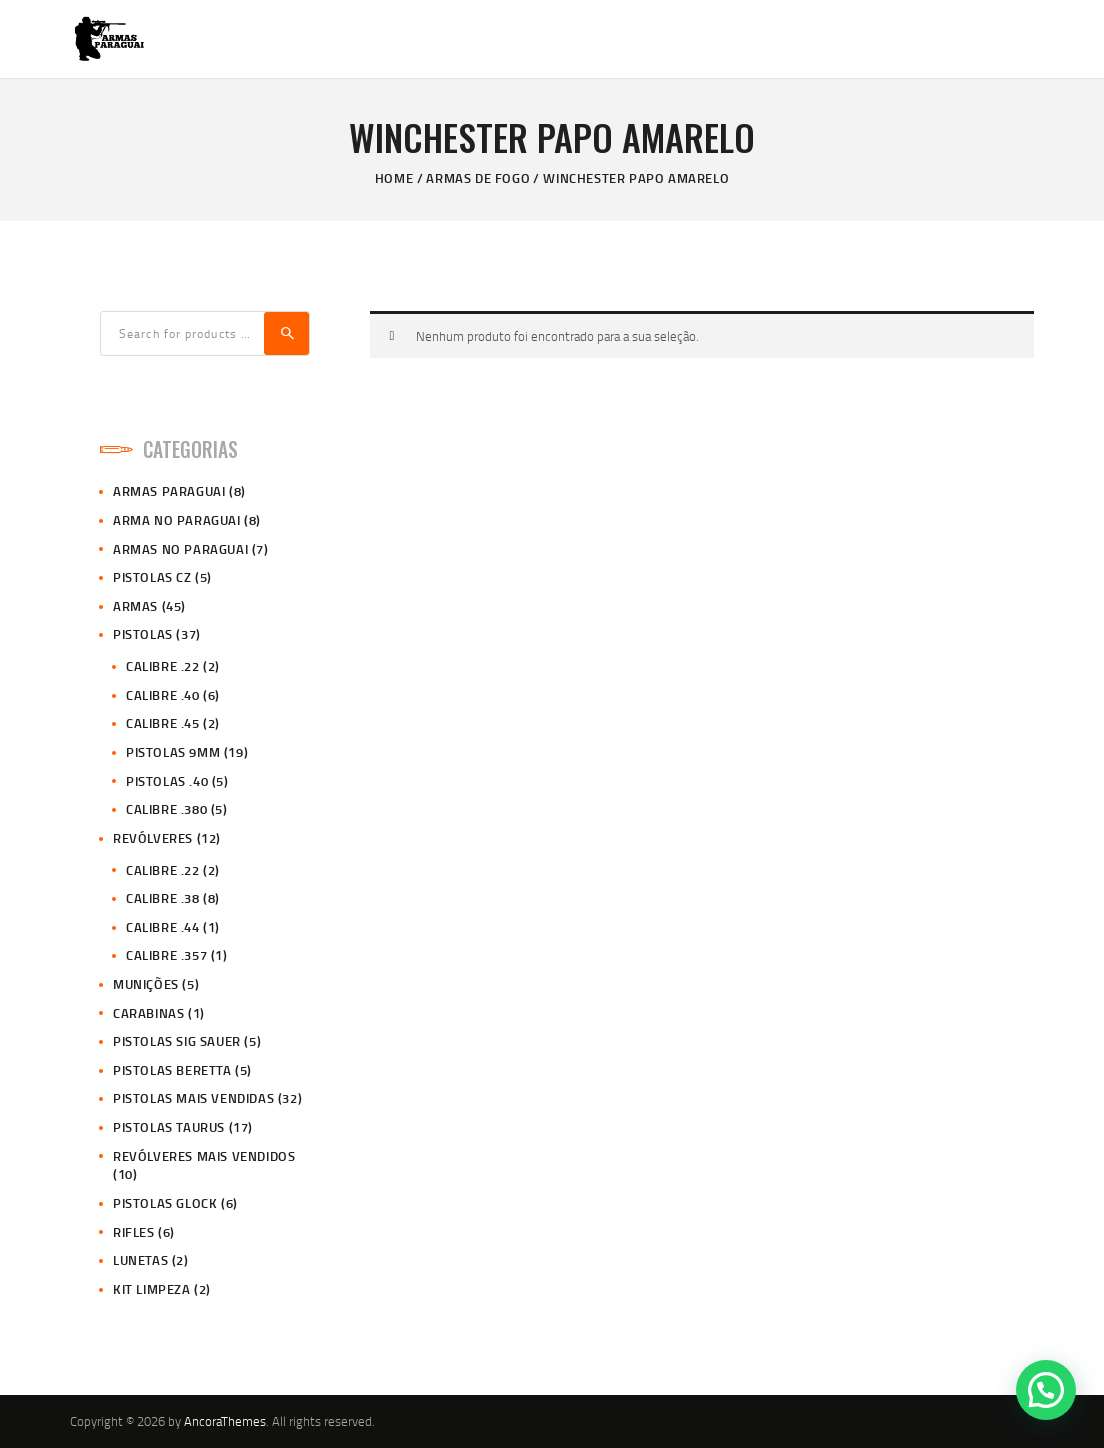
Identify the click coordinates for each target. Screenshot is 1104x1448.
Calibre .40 (163, 695)
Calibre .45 (163, 723)
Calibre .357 (166, 955)
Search (286, 334)
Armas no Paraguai (180, 549)
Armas (135, 606)
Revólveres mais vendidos (204, 1156)
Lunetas (140, 1260)
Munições (146, 984)
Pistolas (143, 634)
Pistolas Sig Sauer (177, 1041)
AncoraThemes (225, 1421)
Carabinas (148, 1013)
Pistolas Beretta (172, 1070)
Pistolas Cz (152, 577)
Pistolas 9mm (173, 752)
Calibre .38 (163, 898)
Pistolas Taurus (169, 1127)
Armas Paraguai (169, 491)
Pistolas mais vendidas (193, 1098)
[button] (1046, 1390)
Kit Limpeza (152, 1289)
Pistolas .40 (167, 781)
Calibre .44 (163, 927)
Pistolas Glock (165, 1203)
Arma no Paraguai (177, 520)
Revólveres (153, 838)
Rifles (134, 1232)
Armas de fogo (478, 178)
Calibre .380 (166, 809)
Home (394, 178)
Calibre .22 (163, 666)
